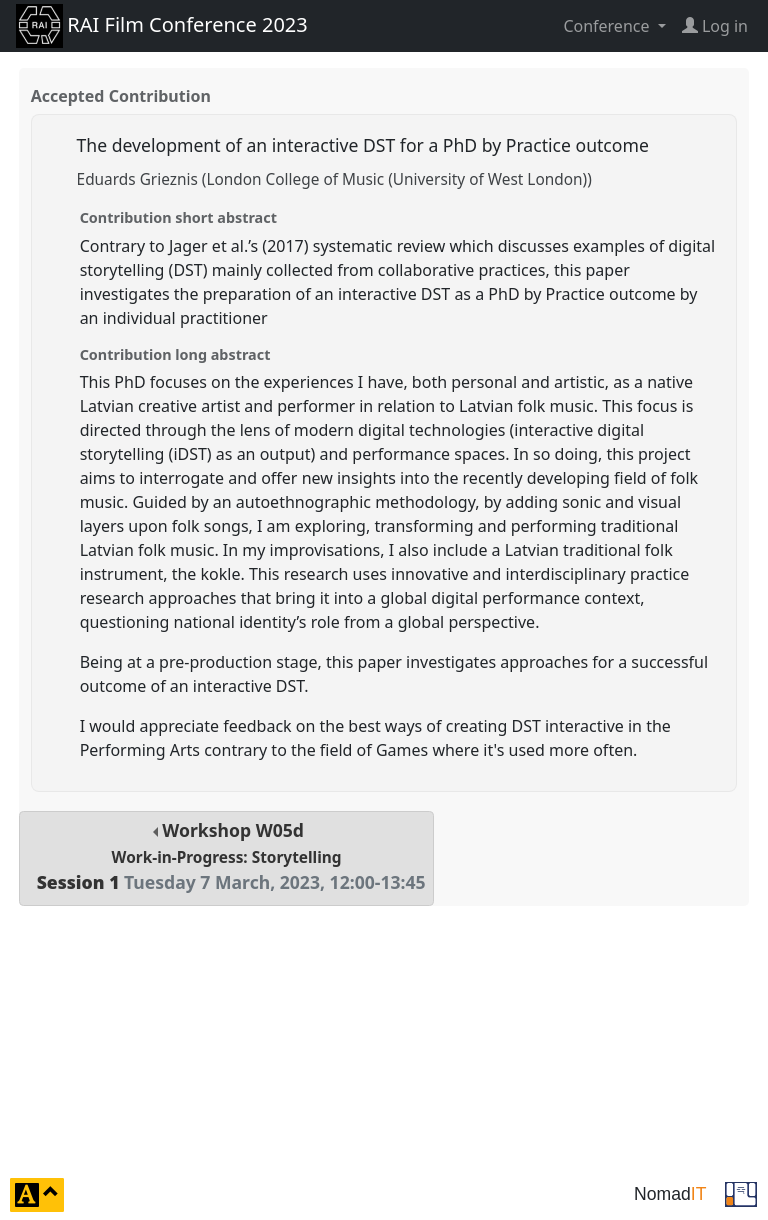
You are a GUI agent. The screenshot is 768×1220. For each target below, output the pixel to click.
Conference (608, 26)
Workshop (226, 856)
